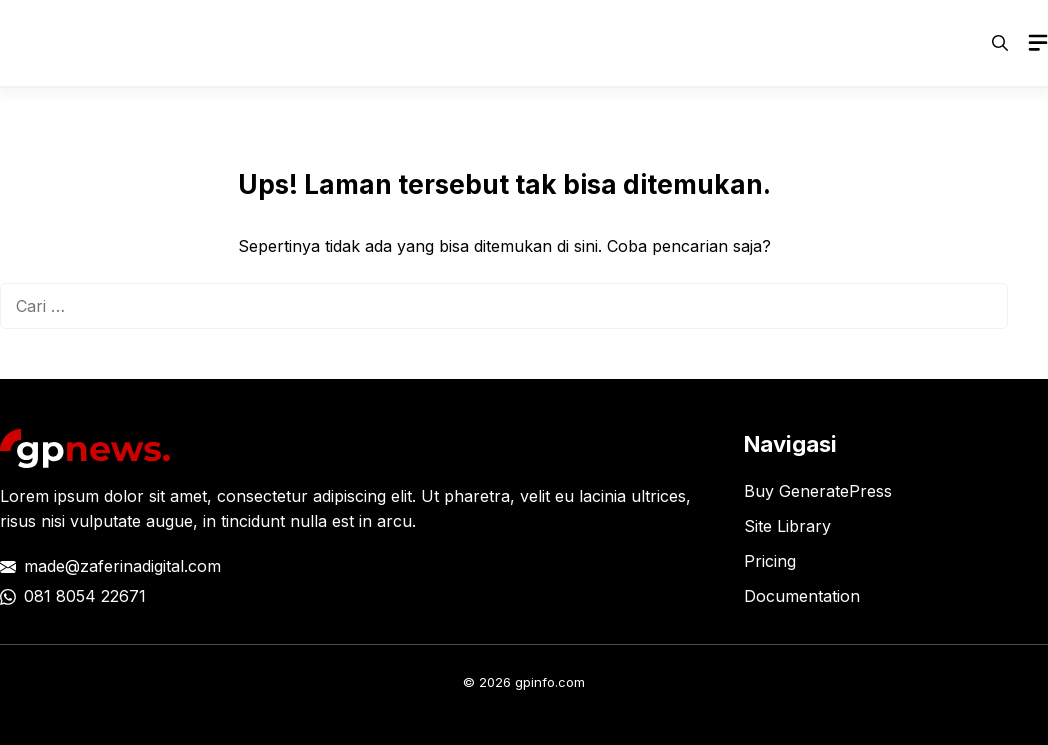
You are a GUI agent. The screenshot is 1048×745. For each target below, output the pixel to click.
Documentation (802, 596)
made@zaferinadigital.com (122, 566)
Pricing (770, 561)
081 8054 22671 (85, 596)
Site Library (787, 526)
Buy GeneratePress (818, 491)
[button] (1000, 43)
